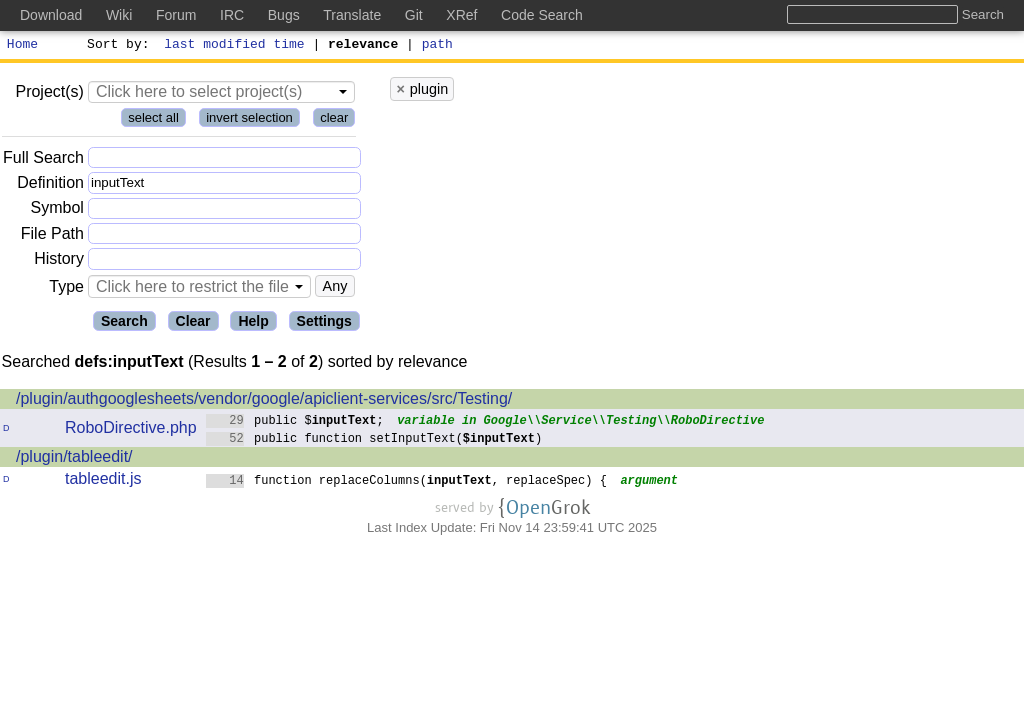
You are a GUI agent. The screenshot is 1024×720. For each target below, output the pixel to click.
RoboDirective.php (131, 430)
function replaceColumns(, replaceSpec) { (407, 482)
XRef (461, 15)
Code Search (542, 15)
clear (334, 120)
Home (22, 46)
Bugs (284, 15)
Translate (352, 15)
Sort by (115, 46)
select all (153, 120)
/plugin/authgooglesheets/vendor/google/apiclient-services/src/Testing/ (264, 401)
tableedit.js (103, 481)
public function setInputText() (374, 440)
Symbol (57, 211)
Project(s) (49, 94)
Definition (50, 185)
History (59, 261)
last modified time (235, 46)
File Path (52, 236)
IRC (232, 15)
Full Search (43, 160)
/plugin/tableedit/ (74, 459)
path (437, 46)
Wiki (119, 15)
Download (51, 15)
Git (414, 15)
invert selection (249, 120)
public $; (295, 422)
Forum (176, 15)
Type (66, 289)
